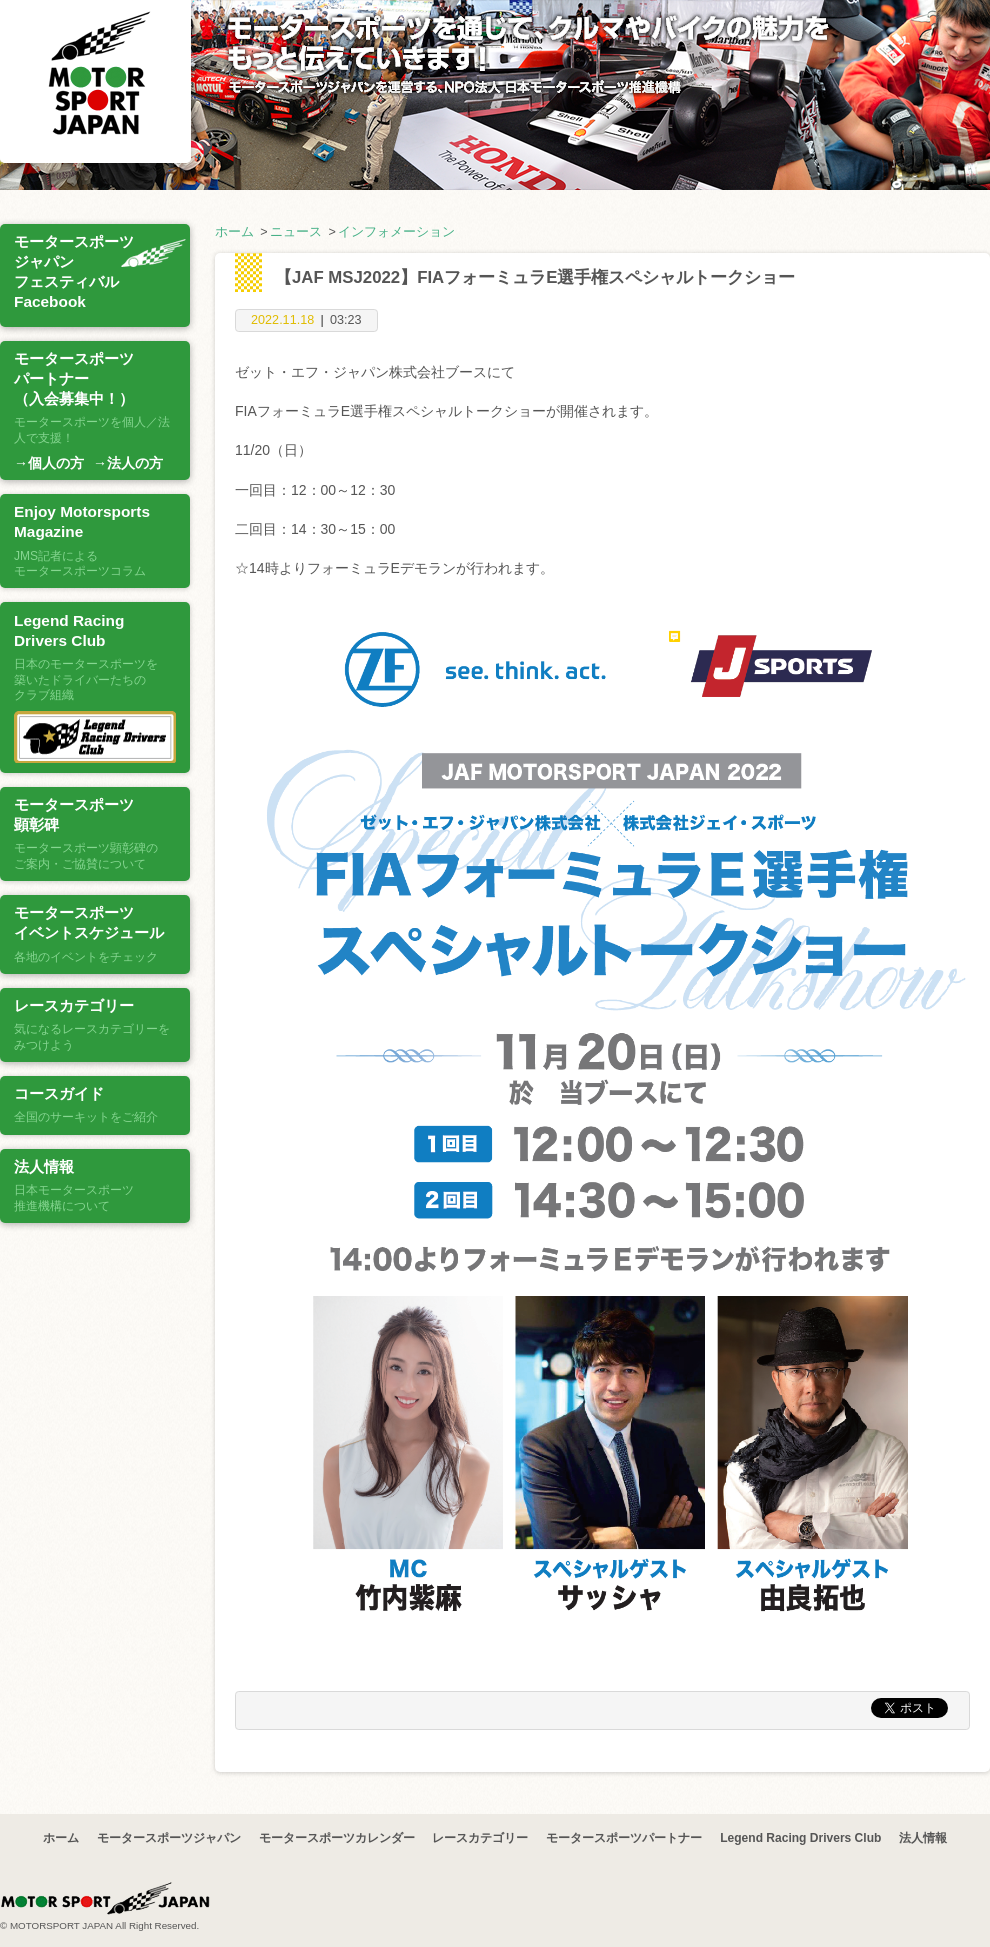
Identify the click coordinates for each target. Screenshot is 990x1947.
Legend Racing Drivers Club (800, 1838)
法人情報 (923, 1838)
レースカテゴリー (480, 1838)
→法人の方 (128, 463)
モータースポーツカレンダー (337, 1838)
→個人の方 (49, 463)
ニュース (296, 232)
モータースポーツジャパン (169, 1838)
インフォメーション (396, 232)
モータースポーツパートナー (624, 1838)
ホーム (234, 232)
